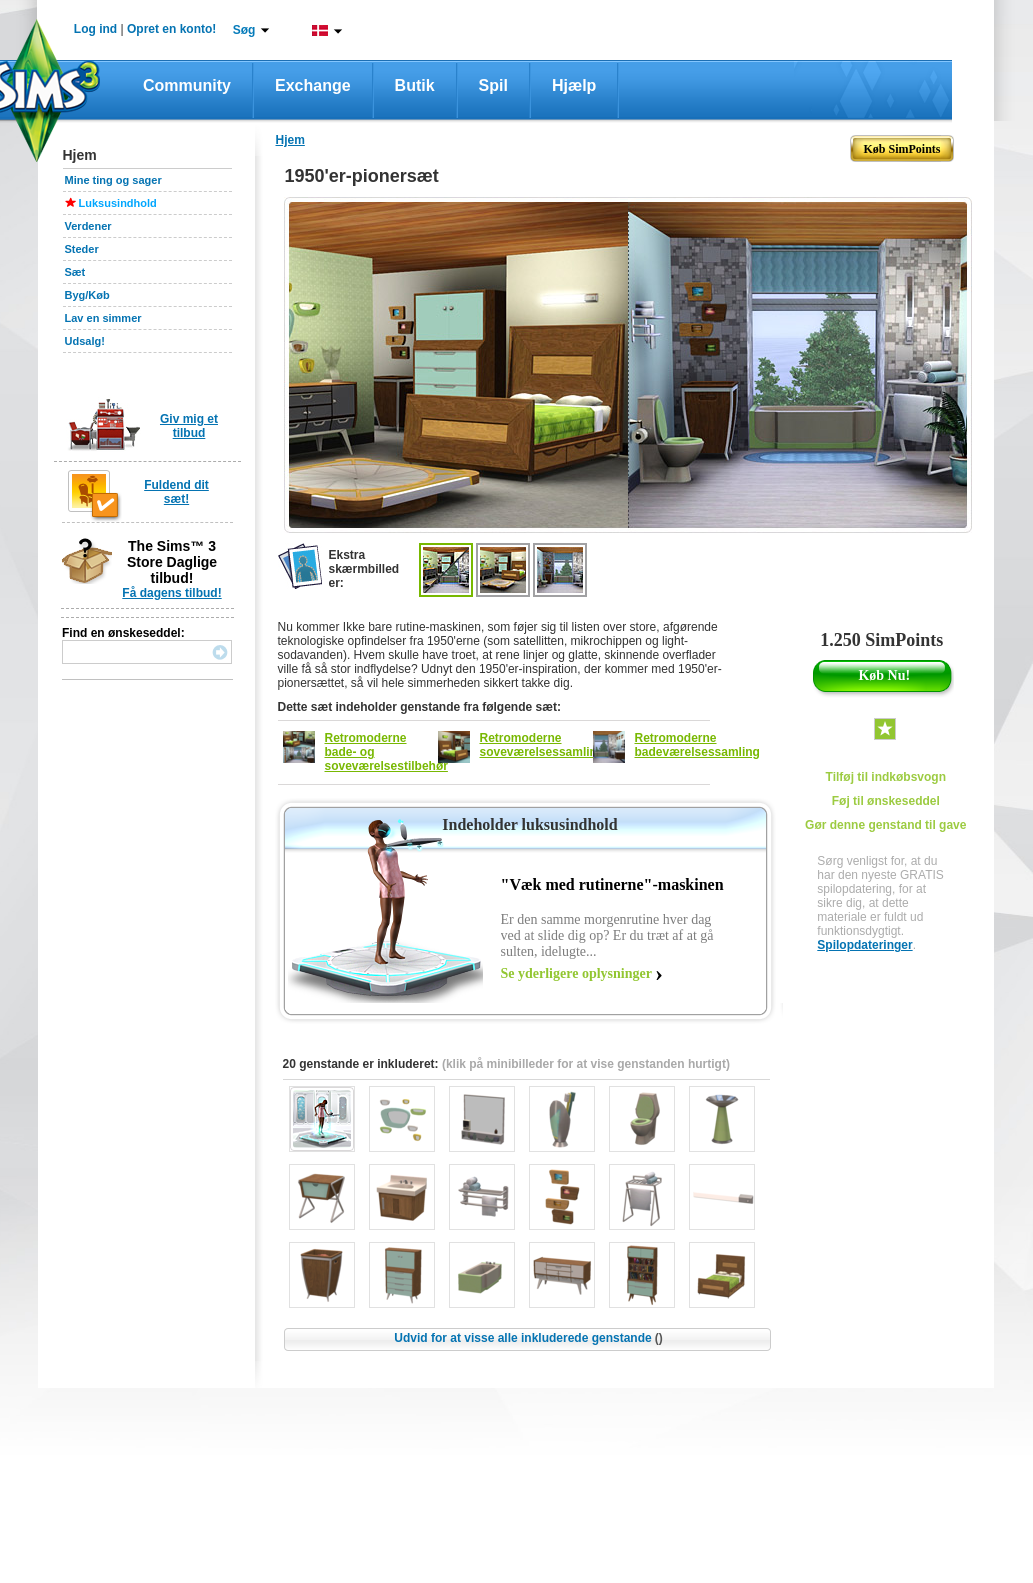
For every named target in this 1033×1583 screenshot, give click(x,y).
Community (187, 85)
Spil (493, 85)
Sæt (75, 272)
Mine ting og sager (113, 180)
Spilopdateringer (864, 945)
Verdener (88, 226)
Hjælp (574, 85)
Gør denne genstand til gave (885, 825)
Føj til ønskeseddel (886, 801)
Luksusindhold (118, 203)
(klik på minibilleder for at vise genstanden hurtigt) (586, 1064)
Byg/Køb (87, 295)
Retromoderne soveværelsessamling (542, 745)
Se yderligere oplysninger (576, 973)
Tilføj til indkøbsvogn (886, 777)
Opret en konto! (171, 29)
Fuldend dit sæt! (176, 492)
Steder (82, 249)
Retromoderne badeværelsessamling (697, 745)
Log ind (95, 29)
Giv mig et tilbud (189, 426)
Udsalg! (85, 341)
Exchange (313, 85)
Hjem (290, 140)
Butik (415, 85)
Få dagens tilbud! (171, 593)
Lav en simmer (103, 318)
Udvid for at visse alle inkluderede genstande (528, 1338)
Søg (244, 30)
